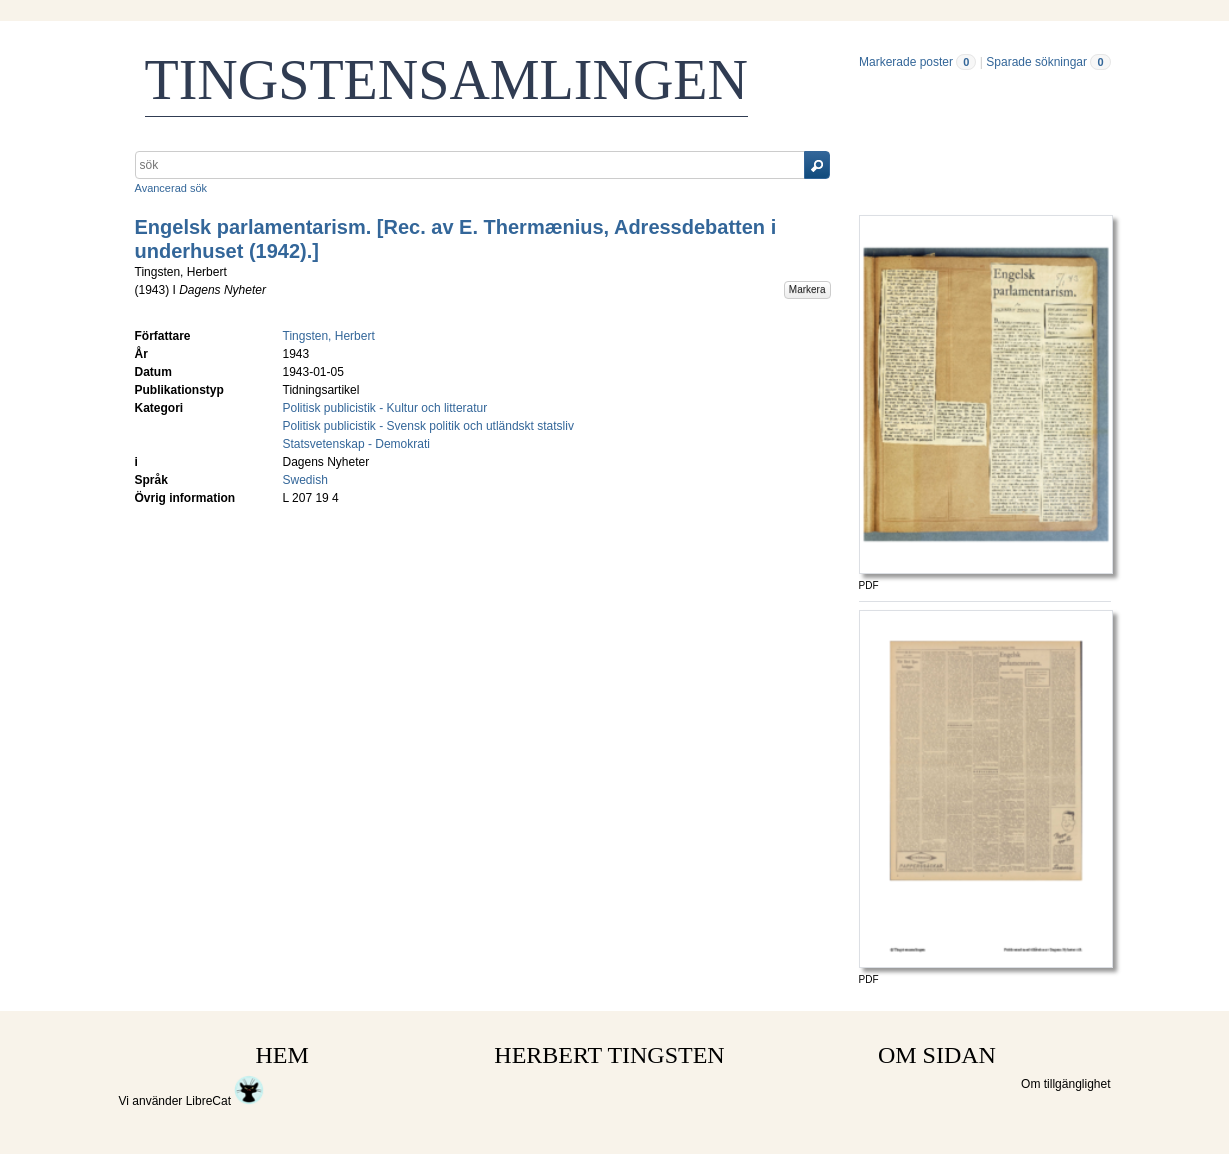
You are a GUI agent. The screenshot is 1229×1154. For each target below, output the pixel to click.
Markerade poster (906, 62)
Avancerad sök (171, 188)
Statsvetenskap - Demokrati (356, 444)
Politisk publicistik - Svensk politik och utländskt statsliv (428, 426)
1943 (152, 290)
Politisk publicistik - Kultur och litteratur (385, 408)
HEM (282, 1055)
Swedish (305, 480)
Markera (807, 289)
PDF (869, 585)
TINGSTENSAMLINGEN (447, 80)
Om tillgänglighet (1065, 1084)
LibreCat (225, 1101)
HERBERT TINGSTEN (609, 1055)
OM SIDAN (937, 1055)
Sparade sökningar (1036, 62)
